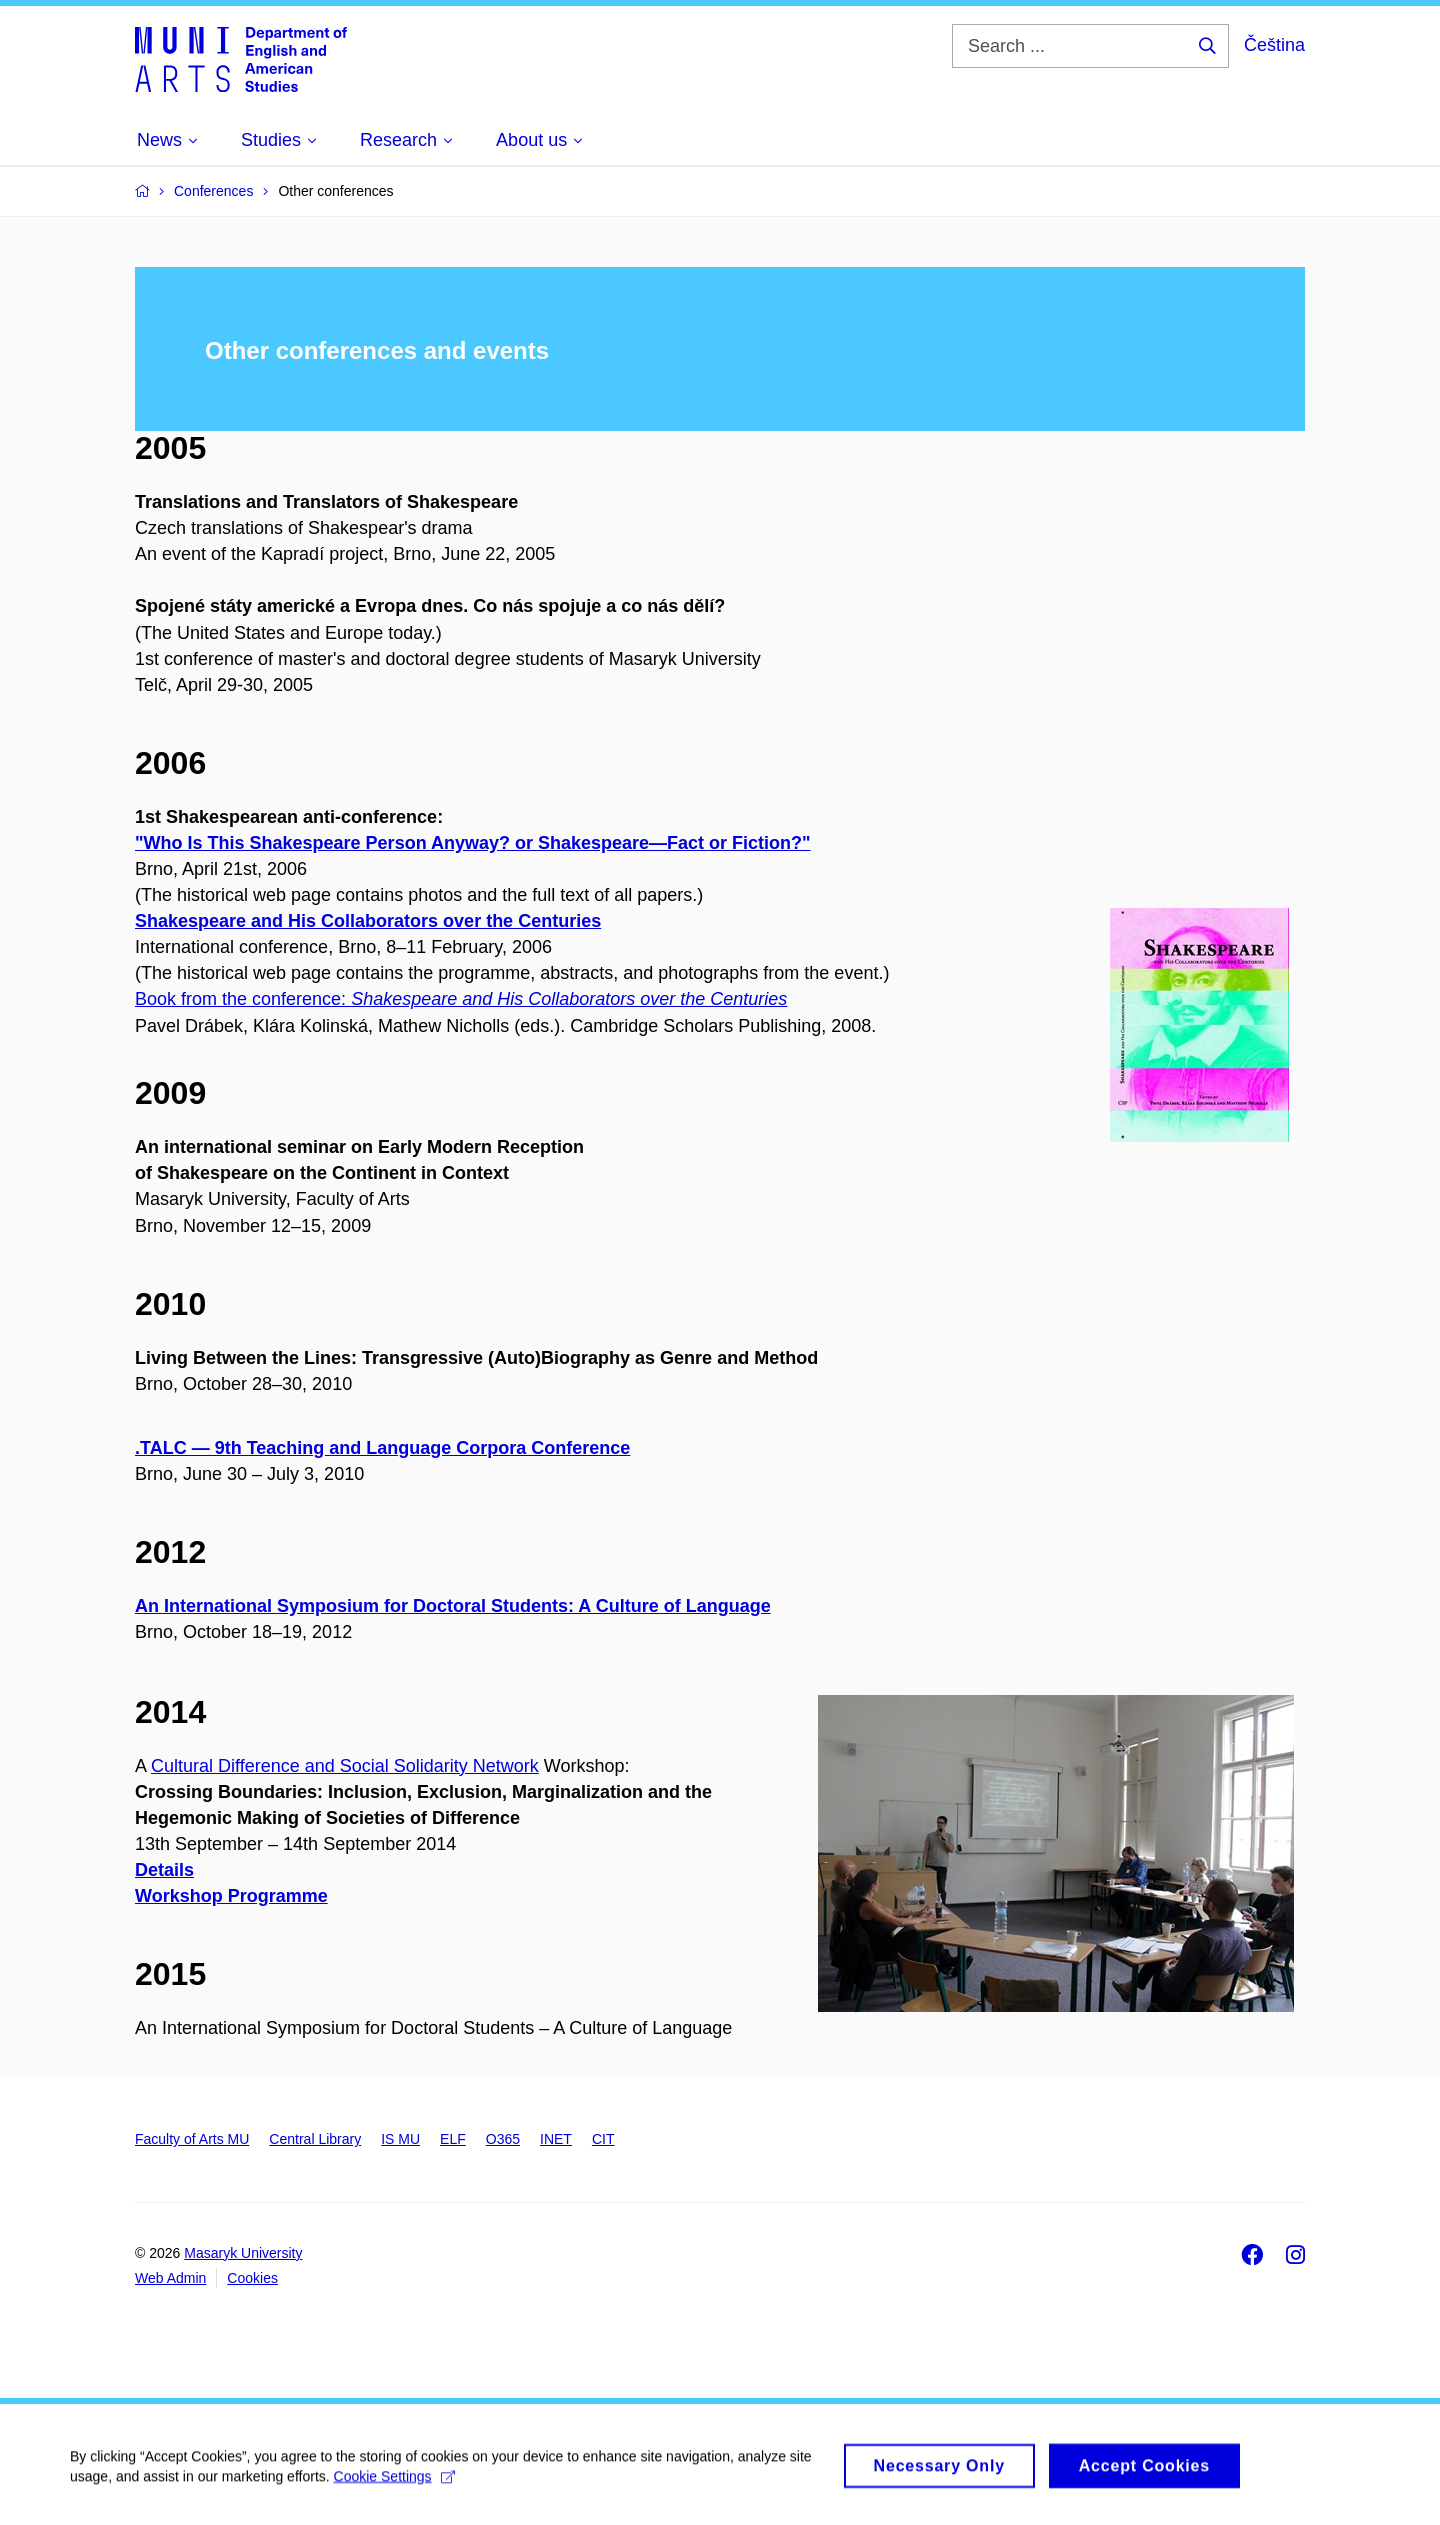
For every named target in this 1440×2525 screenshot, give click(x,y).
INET (556, 2139)
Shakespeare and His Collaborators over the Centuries (368, 921)
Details (164, 1870)
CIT (603, 2139)
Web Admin (170, 2278)
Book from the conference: (461, 999)
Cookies (252, 2278)
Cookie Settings (394, 2482)
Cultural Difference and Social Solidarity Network (345, 1766)
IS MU (400, 2139)
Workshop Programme (231, 1896)
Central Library (315, 2139)
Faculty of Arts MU (192, 2139)
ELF (453, 2139)
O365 (503, 2139)
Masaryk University (243, 2253)
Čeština (1274, 45)
